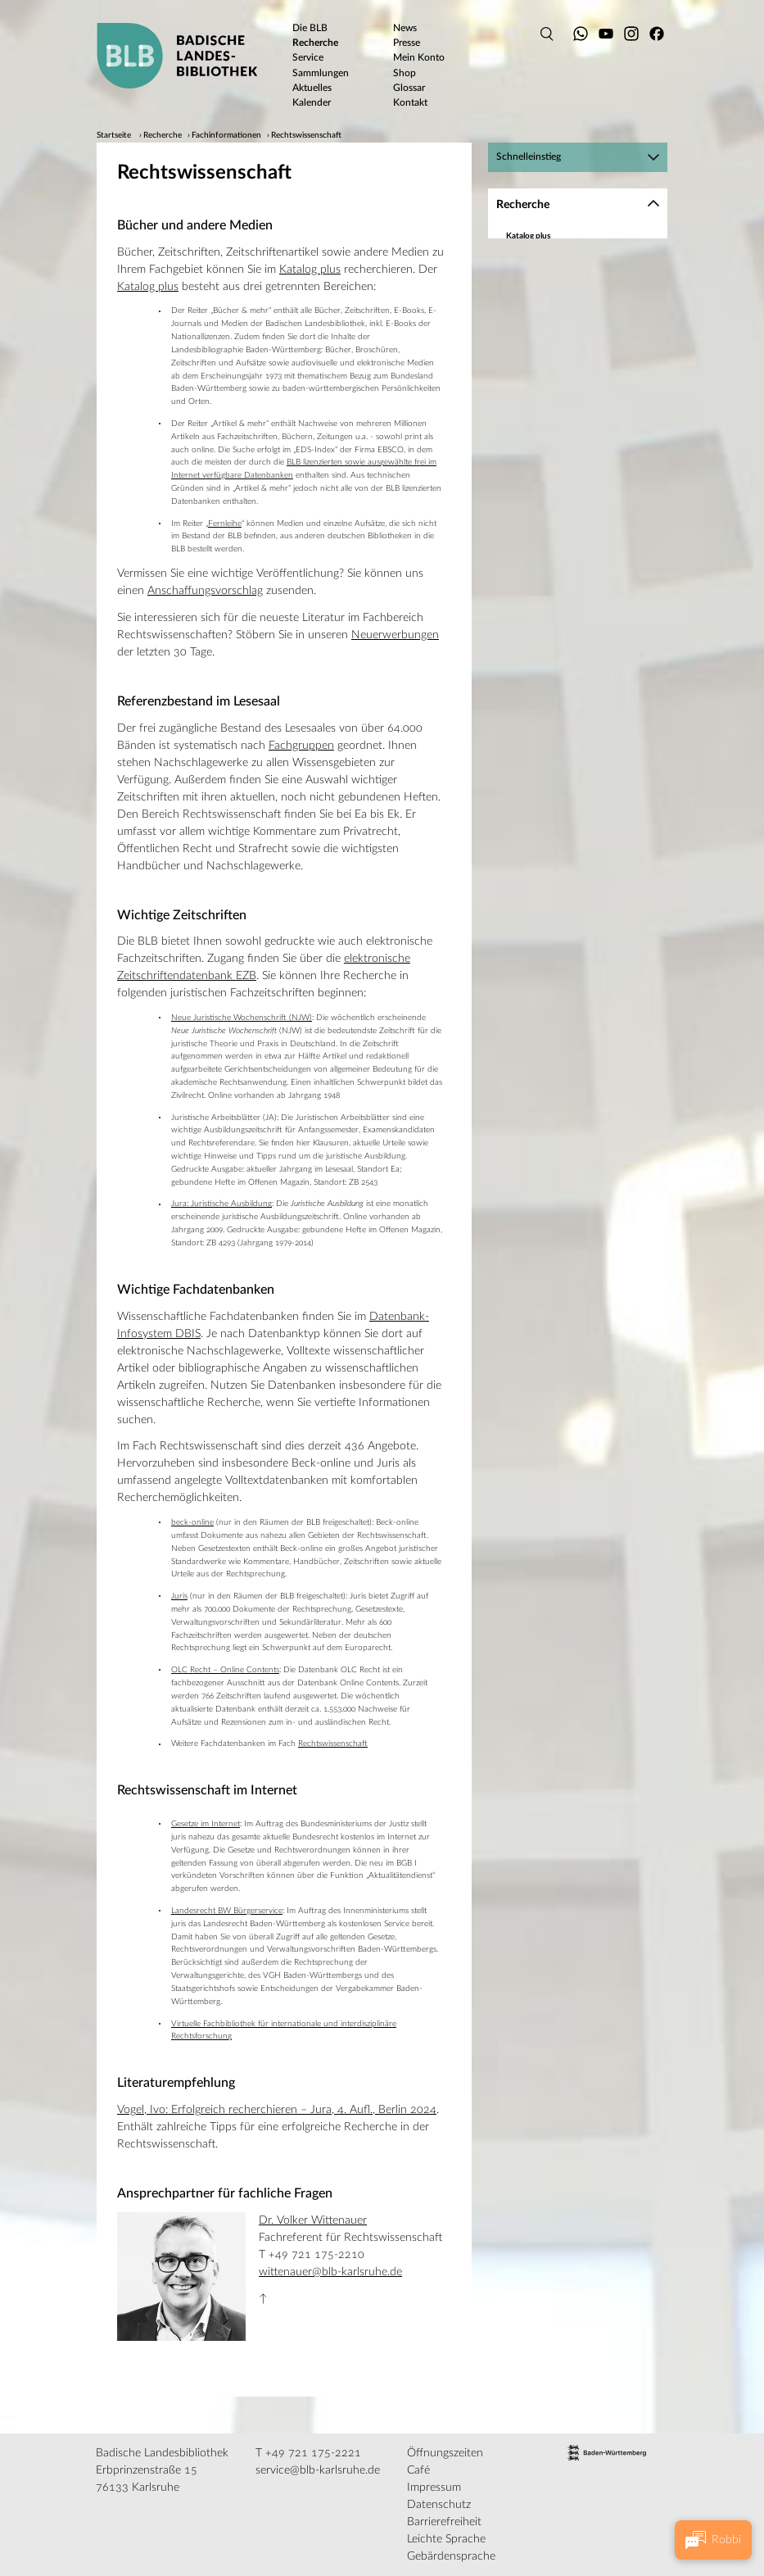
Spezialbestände (535, 585)
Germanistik (547, 342)
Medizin (540, 418)
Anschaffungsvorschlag (205, 590)
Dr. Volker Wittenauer (313, 2220)
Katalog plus (310, 269)
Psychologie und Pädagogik (575, 478)
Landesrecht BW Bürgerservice (227, 1911)
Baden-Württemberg (544, 281)
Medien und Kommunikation (578, 403)
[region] (577, 427)
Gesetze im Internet (205, 1824)
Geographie (546, 328)
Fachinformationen (226, 135)
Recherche (162, 135)
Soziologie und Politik (564, 525)
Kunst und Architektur (566, 373)
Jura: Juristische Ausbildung (221, 1204)
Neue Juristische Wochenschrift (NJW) (241, 1018)
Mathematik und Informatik (576, 387)
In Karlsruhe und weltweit (553, 615)
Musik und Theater (560, 448)
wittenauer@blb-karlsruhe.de (330, 2272)
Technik (540, 540)
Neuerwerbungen (395, 635)
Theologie (543, 555)
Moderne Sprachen (561, 433)
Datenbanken (531, 251)
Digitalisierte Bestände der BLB (563, 600)
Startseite (114, 135)
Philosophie (546, 493)
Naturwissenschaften (564, 463)
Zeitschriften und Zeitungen (557, 266)
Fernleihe (225, 523)
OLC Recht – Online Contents (225, 1670)
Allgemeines (546, 313)
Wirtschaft (544, 570)
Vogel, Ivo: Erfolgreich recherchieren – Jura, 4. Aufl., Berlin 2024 (276, 2110)
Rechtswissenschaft (306, 135)
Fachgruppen (301, 745)
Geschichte (545, 358)
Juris (179, 1596)
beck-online (192, 1522)
